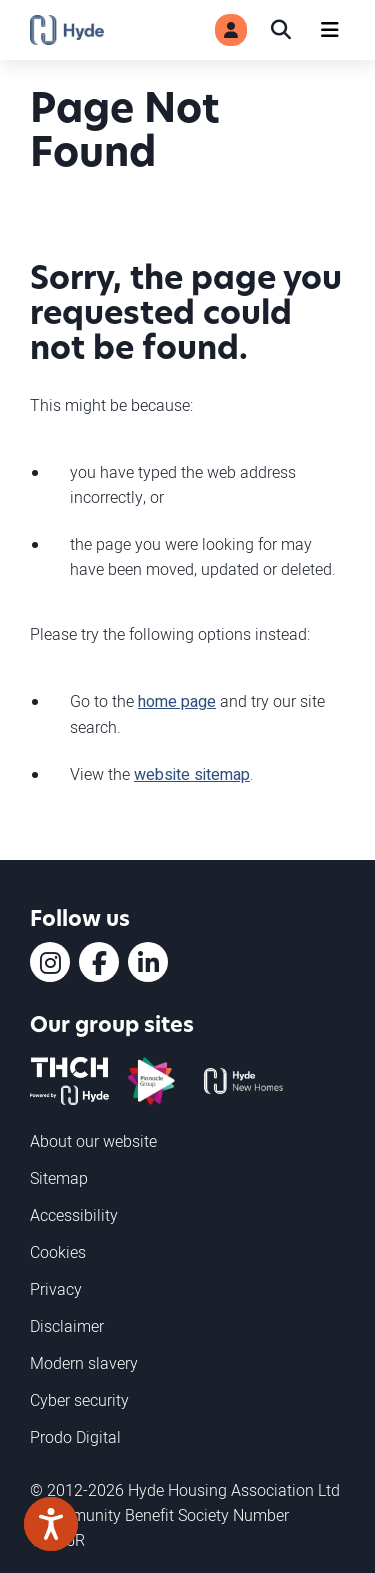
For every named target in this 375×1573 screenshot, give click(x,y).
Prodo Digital (75, 1437)
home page (177, 702)
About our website (93, 1141)
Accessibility (74, 1215)
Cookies (58, 1252)
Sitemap (59, 1178)
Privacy (56, 1289)
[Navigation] (330, 30)
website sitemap (192, 775)
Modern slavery (84, 1363)
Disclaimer (67, 1326)
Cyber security (79, 1400)
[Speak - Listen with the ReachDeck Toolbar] (51, 1524)
